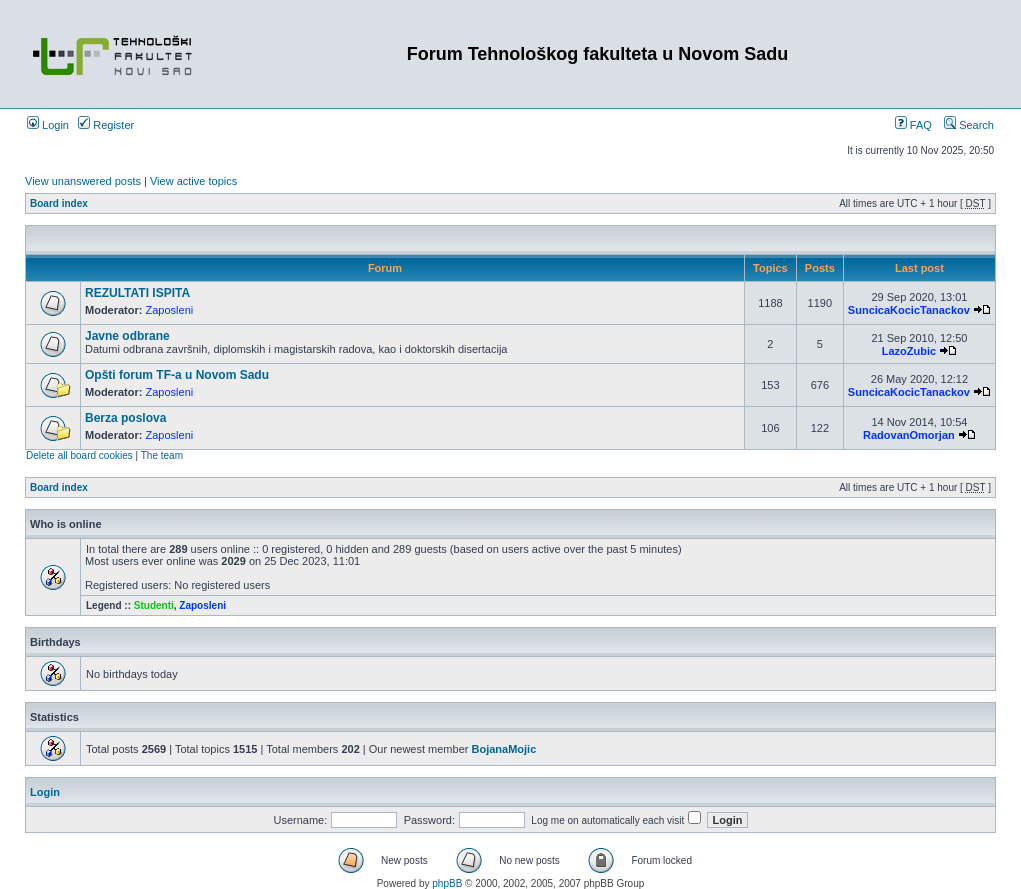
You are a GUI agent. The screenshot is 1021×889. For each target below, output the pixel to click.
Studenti (154, 605)
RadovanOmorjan (909, 435)
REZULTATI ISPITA (137, 293)
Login (48, 125)
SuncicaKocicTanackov (909, 310)
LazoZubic (909, 351)
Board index (59, 203)
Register (106, 125)
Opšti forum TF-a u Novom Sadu (177, 375)
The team (162, 455)
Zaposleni (170, 310)
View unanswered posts (83, 181)
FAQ (913, 125)
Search (969, 125)
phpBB (447, 883)
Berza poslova (125, 418)
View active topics (193, 181)
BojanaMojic (503, 749)
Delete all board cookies (79, 455)
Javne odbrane (127, 336)
